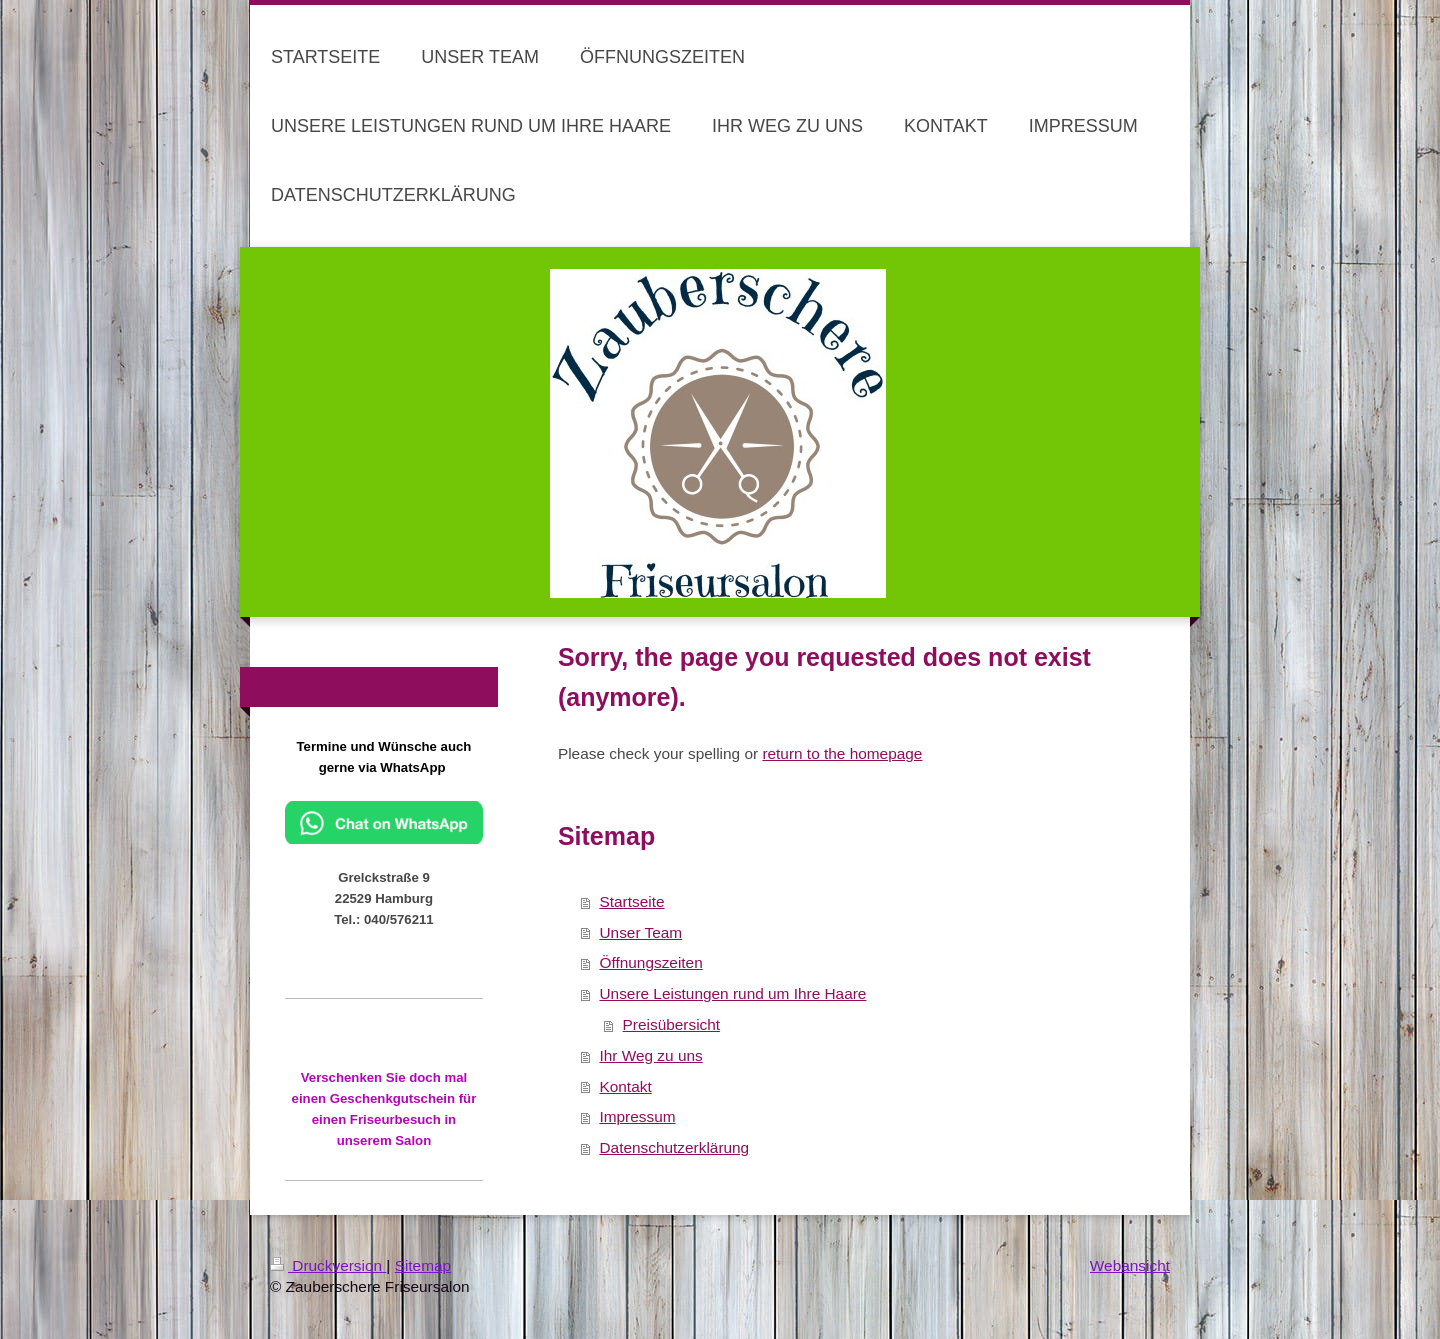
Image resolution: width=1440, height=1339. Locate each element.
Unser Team (640, 932)
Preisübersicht (672, 1024)
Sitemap (423, 1265)
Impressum (637, 1116)
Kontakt (625, 1086)
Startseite (631, 901)
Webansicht (1130, 1265)
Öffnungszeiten (650, 962)
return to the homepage (842, 753)
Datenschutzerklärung (674, 1147)
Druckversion (328, 1265)
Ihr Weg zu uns (650, 1055)
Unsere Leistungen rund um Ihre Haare (732, 993)
